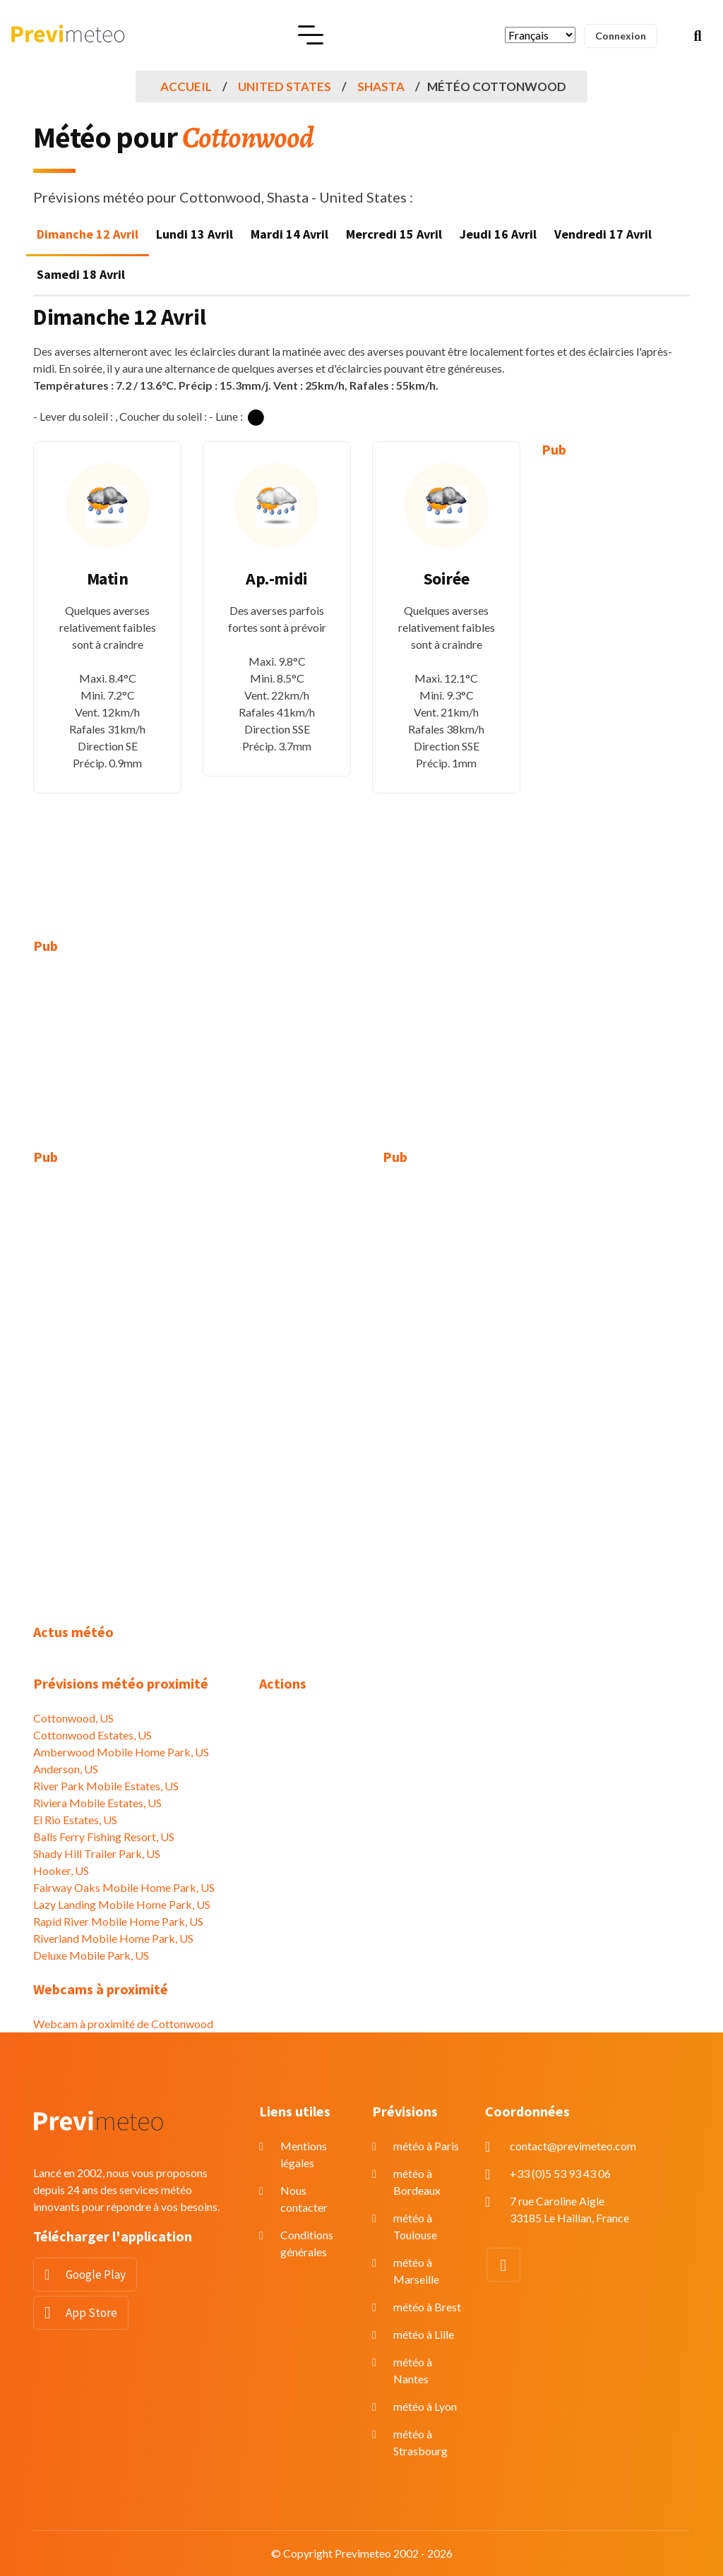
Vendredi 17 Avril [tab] (603, 234)
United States (284, 86)
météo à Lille (423, 2334)
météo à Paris (426, 2145)
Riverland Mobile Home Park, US (113, 1938)
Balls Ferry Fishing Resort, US (103, 1836)
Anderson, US (65, 1768)
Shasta (381, 86)
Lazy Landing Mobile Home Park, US (121, 1904)
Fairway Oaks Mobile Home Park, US (124, 1887)
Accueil (186, 86)
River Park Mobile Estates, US (106, 1785)
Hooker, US (61, 1870)
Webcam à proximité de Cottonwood (123, 2023)
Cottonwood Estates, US (92, 1735)
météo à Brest (427, 2306)
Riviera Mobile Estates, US (97, 1802)
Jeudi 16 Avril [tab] (498, 234)
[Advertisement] (616, 687)
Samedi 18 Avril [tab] (81, 274)
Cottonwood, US (73, 1718)
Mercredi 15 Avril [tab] (394, 234)
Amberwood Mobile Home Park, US (121, 1752)
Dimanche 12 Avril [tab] (87, 234)
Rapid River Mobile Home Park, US (118, 1921)
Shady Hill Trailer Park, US (96, 1853)
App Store (91, 2312)
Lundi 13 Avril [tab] (194, 234)
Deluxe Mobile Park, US (91, 1955)
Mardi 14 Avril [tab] (289, 234)
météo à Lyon (425, 2406)
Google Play (96, 2274)
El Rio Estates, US (75, 1819)
